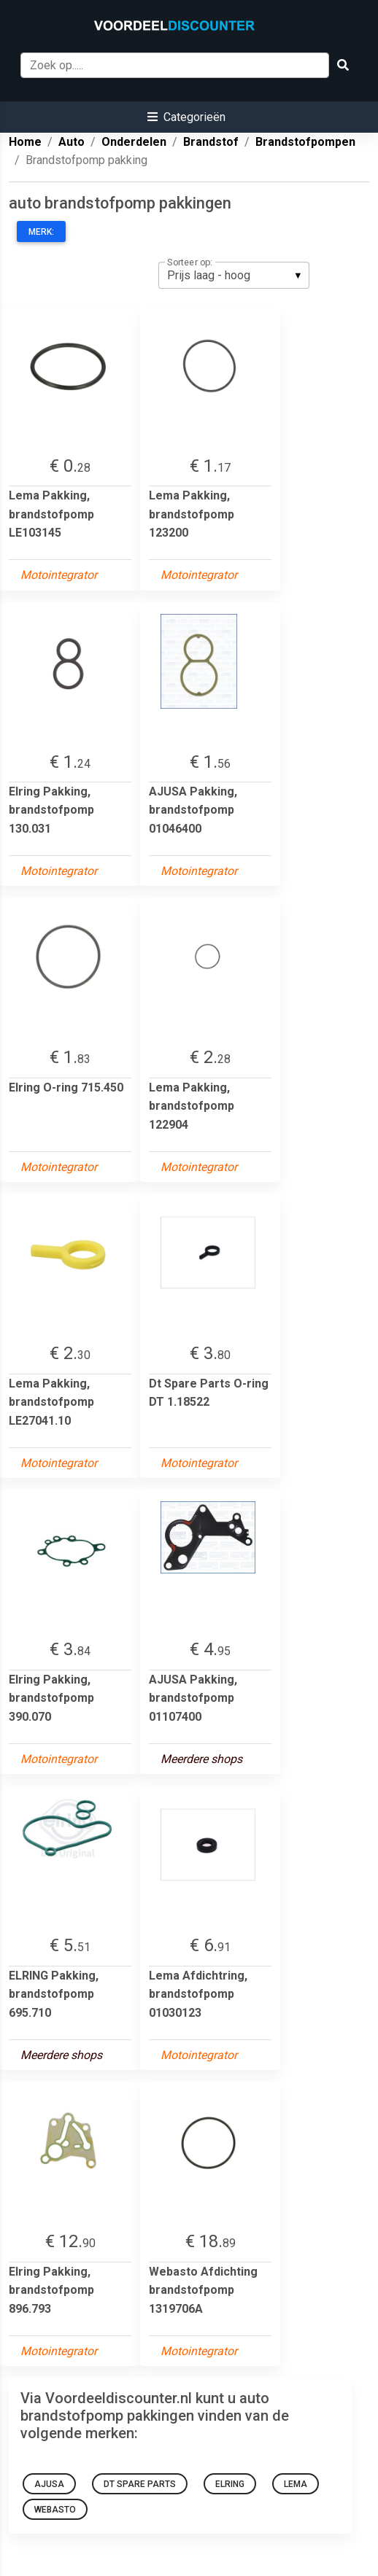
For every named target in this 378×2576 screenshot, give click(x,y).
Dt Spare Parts (140, 2484)
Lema (295, 2484)
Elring (229, 2484)
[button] (186, 117)
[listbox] (233, 275)
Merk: (41, 232)
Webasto (55, 2510)
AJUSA (49, 2484)
